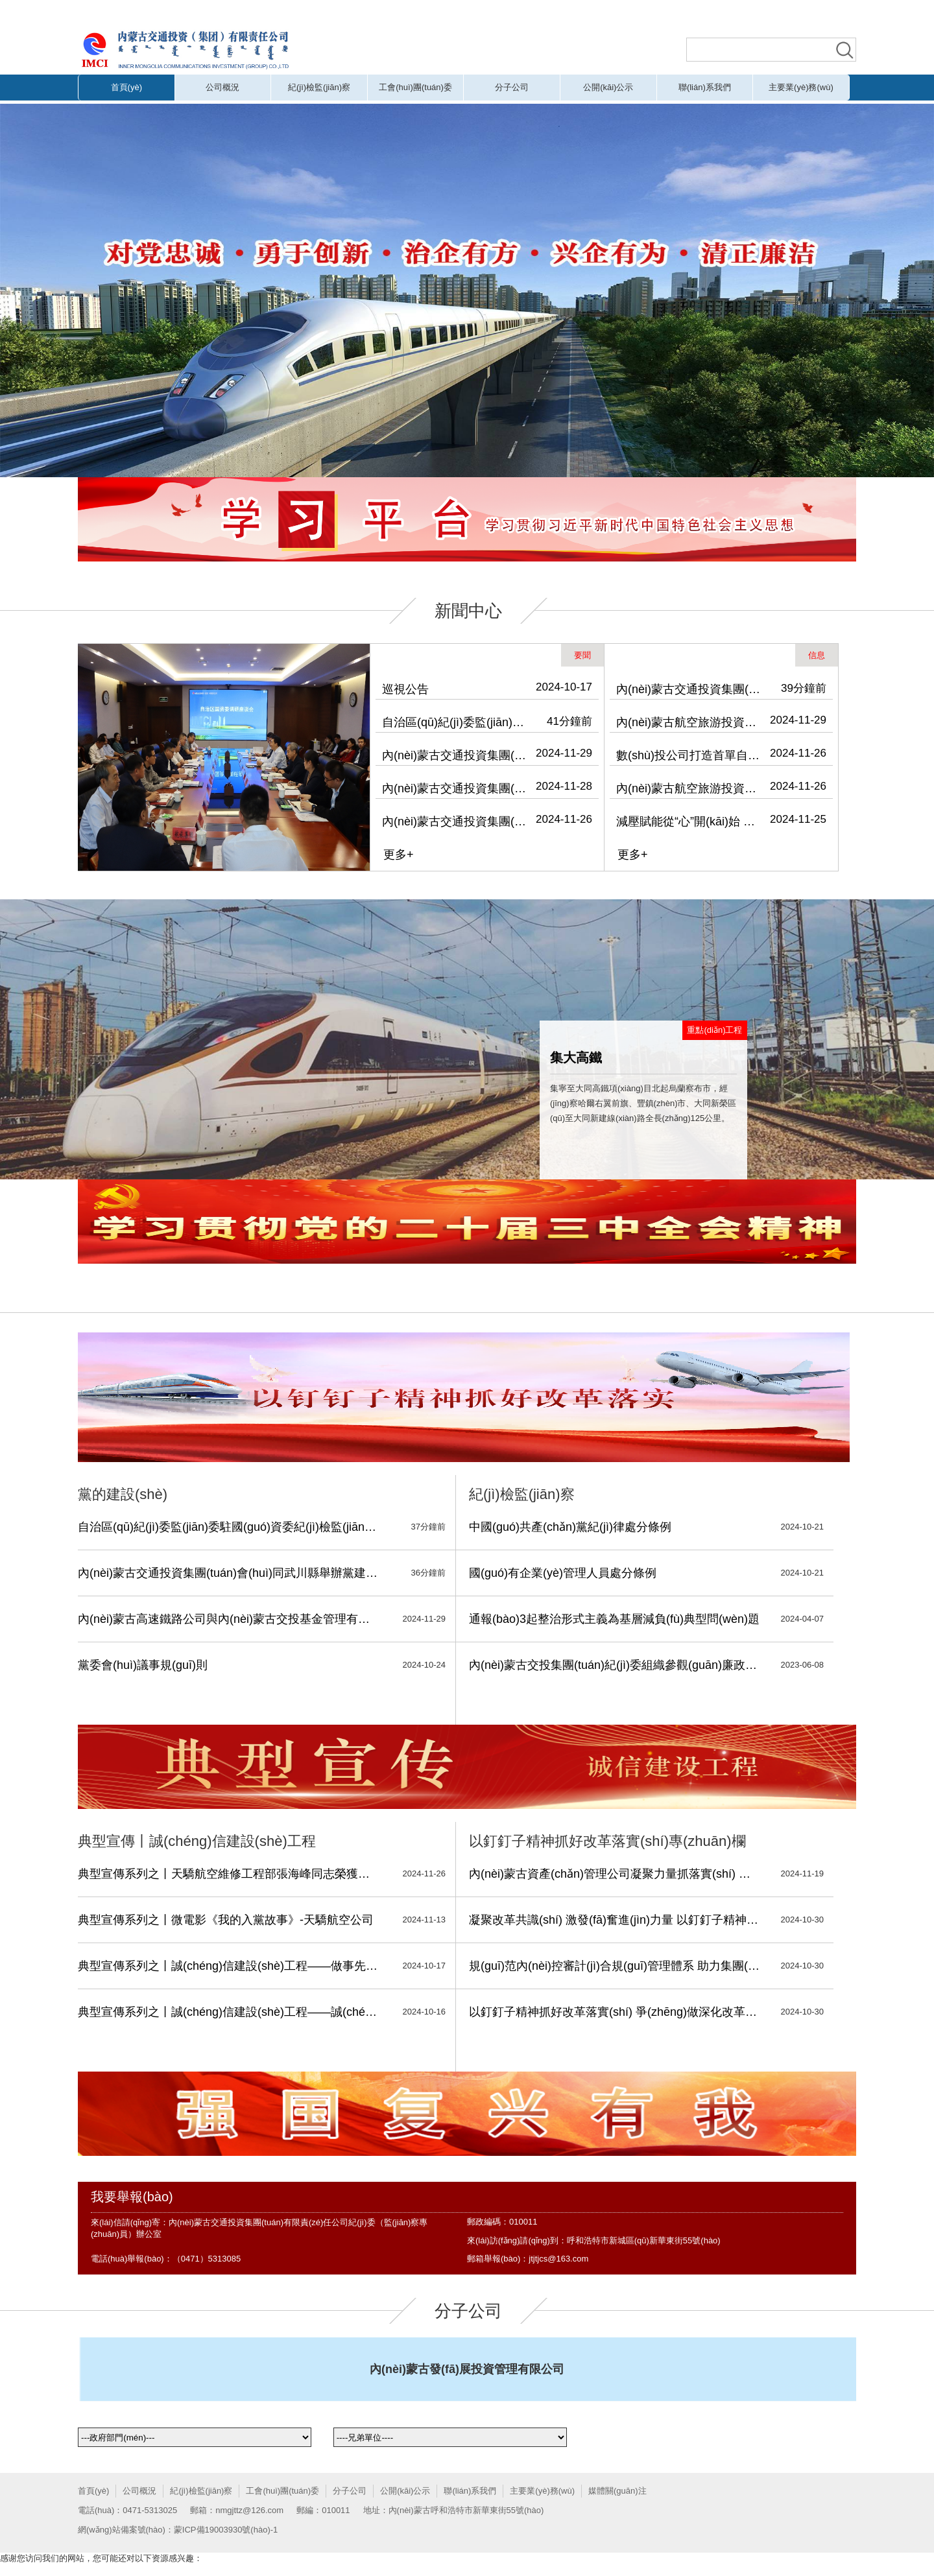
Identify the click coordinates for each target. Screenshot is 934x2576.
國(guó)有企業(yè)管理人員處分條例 (562, 1572)
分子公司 (512, 87)
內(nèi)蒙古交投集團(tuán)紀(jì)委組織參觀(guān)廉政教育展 (615, 1665)
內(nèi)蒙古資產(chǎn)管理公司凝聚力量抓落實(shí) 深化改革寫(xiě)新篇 (615, 1873)
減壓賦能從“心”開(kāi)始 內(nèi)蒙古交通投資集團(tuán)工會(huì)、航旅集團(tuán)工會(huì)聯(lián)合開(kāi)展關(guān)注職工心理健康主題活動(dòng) (689, 821)
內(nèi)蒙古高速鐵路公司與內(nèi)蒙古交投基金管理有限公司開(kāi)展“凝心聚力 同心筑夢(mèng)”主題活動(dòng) (229, 1619)
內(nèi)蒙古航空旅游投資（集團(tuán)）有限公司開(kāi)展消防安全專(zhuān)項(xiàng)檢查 (689, 788)
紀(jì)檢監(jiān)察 (319, 87)
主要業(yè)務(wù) (801, 87)
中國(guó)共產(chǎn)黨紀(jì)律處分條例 (570, 1526)
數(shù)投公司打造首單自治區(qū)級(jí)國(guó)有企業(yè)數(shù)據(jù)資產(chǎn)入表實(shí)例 (689, 755)
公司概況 (222, 87)
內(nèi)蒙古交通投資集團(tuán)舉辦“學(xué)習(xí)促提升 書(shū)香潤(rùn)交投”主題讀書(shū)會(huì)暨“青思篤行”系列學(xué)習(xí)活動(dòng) (689, 689)
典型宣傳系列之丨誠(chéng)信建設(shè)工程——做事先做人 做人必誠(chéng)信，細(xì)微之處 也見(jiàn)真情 (229, 1965)
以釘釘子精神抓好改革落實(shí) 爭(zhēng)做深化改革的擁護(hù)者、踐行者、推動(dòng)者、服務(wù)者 (615, 2011)
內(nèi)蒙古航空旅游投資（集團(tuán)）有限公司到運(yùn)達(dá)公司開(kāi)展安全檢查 (689, 722)
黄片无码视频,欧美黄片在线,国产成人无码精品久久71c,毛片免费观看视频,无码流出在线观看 (343, 11)
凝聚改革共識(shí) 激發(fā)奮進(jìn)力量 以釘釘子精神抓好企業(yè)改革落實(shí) (615, 1919)
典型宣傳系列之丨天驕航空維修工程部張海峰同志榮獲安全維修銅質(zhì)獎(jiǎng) (229, 1873)
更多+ (398, 854)
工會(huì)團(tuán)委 (415, 87)
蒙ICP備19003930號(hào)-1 (226, 2530)
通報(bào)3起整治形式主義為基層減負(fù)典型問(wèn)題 (614, 1619)
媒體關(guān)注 (617, 2491)
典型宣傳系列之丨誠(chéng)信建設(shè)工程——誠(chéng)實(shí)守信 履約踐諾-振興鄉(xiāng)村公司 (229, 2011)
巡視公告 (405, 689)
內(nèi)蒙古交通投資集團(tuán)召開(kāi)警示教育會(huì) (455, 821)
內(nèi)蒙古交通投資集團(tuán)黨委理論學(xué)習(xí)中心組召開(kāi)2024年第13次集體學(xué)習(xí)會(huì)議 (455, 788)
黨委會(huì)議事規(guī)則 (143, 1665)
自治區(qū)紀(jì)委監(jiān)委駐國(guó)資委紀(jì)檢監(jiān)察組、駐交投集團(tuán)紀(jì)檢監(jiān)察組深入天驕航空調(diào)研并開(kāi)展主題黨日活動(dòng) (455, 722)
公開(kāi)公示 (608, 87)
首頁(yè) (126, 87)
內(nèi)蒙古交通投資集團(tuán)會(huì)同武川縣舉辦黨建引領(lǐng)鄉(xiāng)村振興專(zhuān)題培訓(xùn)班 (455, 755)
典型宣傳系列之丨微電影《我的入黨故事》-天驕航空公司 (226, 1919)
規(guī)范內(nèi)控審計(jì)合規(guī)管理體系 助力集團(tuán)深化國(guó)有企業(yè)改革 (615, 1965)
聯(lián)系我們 (704, 87)
